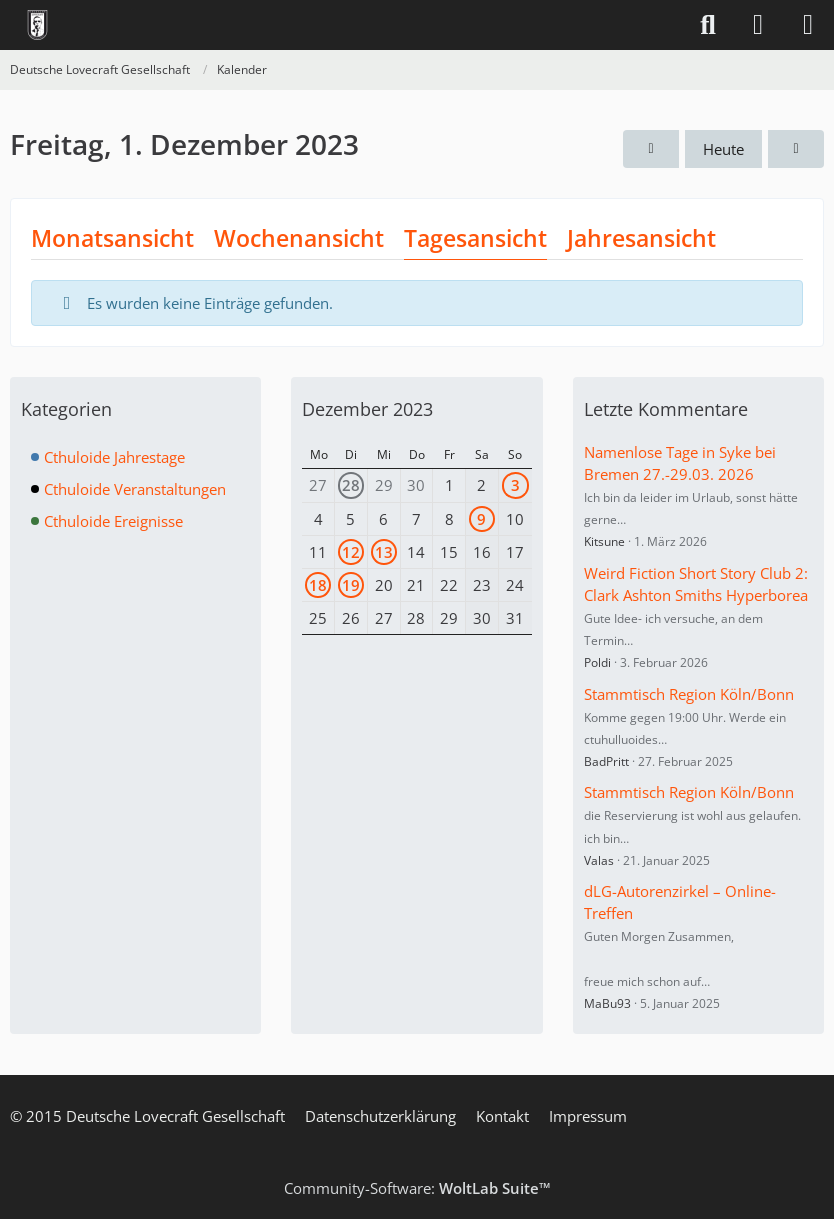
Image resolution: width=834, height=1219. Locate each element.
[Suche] (708, 25)
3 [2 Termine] (515, 485)
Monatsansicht (112, 238)
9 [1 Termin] (481, 519)
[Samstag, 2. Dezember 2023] (796, 149)
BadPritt (606, 761)
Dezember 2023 (367, 409)
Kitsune (604, 541)
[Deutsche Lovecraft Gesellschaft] (37, 25)
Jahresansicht (641, 238)
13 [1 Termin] (384, 552)
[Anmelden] (758, 25)
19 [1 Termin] (351, 585)
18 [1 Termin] (318, 585)
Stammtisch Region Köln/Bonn (689, 694)
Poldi (597, 662)
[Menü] (808, 25)
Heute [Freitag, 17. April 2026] (723, 149)
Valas (599, 860)
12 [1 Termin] (351, 552)
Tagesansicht (475, 238)
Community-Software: (417, 1188)
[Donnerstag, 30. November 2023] (651, 149)
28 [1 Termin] (351, 485)
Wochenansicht (299, 238)
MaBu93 (607, 1003)
